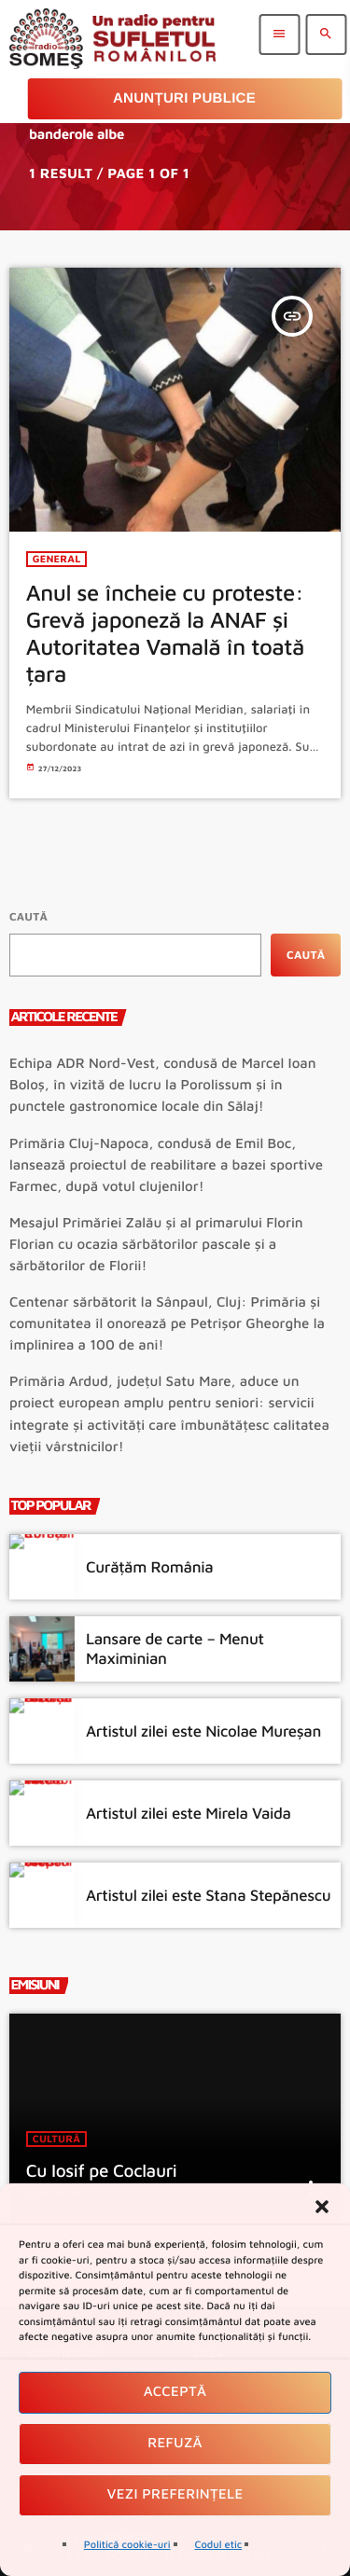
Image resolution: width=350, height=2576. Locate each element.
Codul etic (219, 2545)
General (57, 559)
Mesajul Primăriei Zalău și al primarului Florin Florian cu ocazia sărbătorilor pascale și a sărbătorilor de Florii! (156, 1244)
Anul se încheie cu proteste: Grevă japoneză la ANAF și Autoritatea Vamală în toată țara (165, 633)
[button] (322, 2206)
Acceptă (175, 2392)
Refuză (175, 2443)
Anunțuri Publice (184, 98)
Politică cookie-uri (127, 2545)
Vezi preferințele (175, 2494)
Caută (28, 916)
